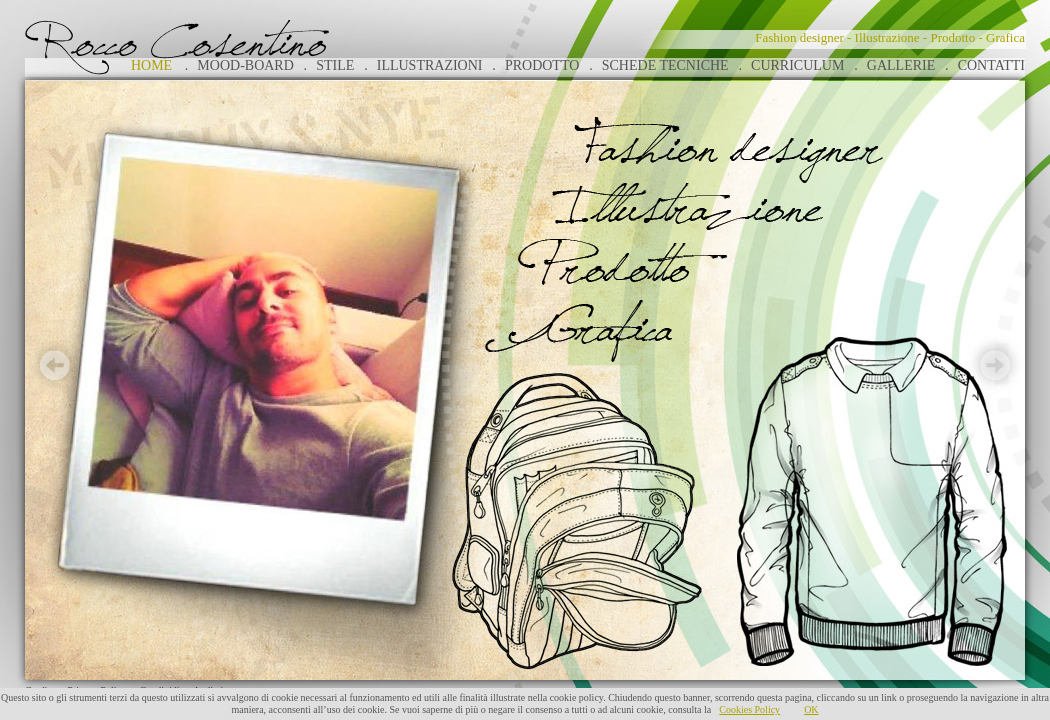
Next (995, 365)
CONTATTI (991, 65)
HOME (151, 65)
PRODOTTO (542, 65)
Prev (55, 365)
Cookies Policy (749, 709)
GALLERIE (901, 65)
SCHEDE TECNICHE (665, 65)
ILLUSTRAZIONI (430, 65)
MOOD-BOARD (245, 65)
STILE (335, 65)
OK (811, 709)
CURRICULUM (797, 65)
